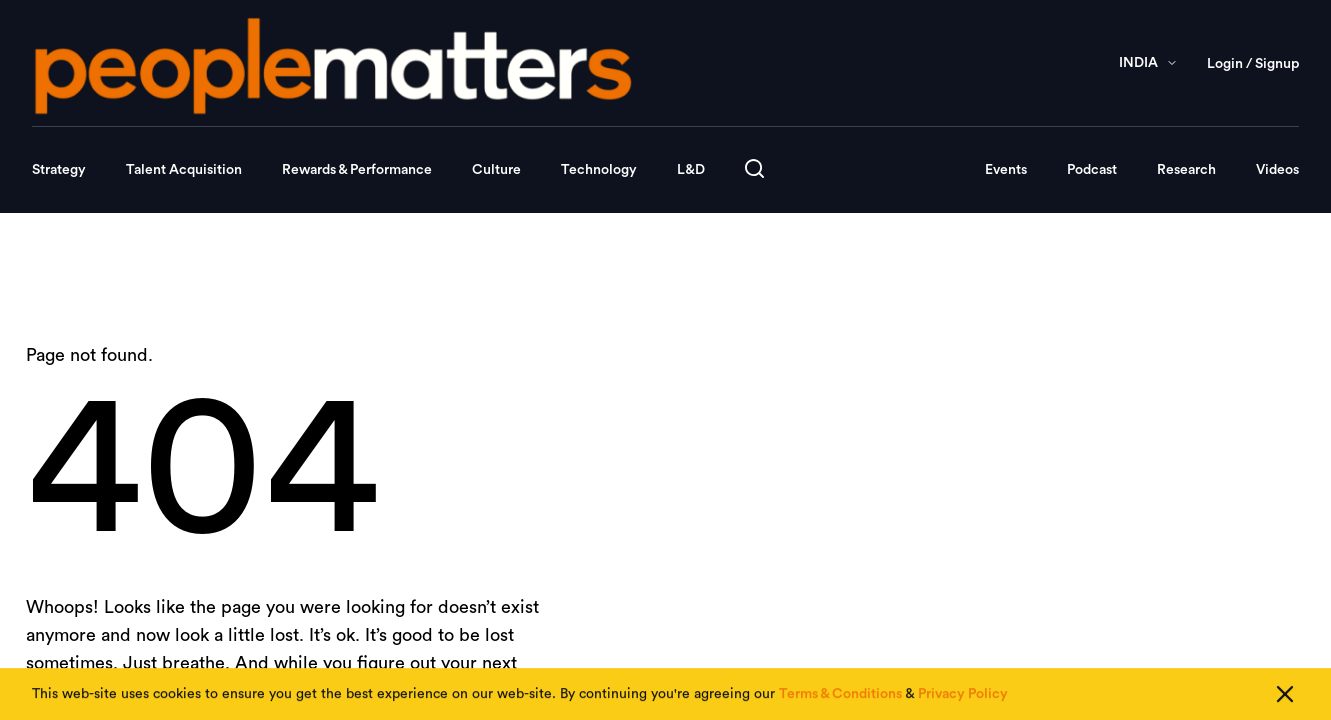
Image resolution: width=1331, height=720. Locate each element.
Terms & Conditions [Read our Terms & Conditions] (840, 696)
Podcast (1092, 170)
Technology (599, 170)
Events (1006, 170)
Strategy (59, 170)
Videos (1277, 170)
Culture (496, 170)
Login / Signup (1253, 64)
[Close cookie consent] (1285, 696)
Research (1186, 170)
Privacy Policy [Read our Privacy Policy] (963, 696)
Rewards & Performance (357, 170)
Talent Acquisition (184, 170)
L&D (691, 170)
